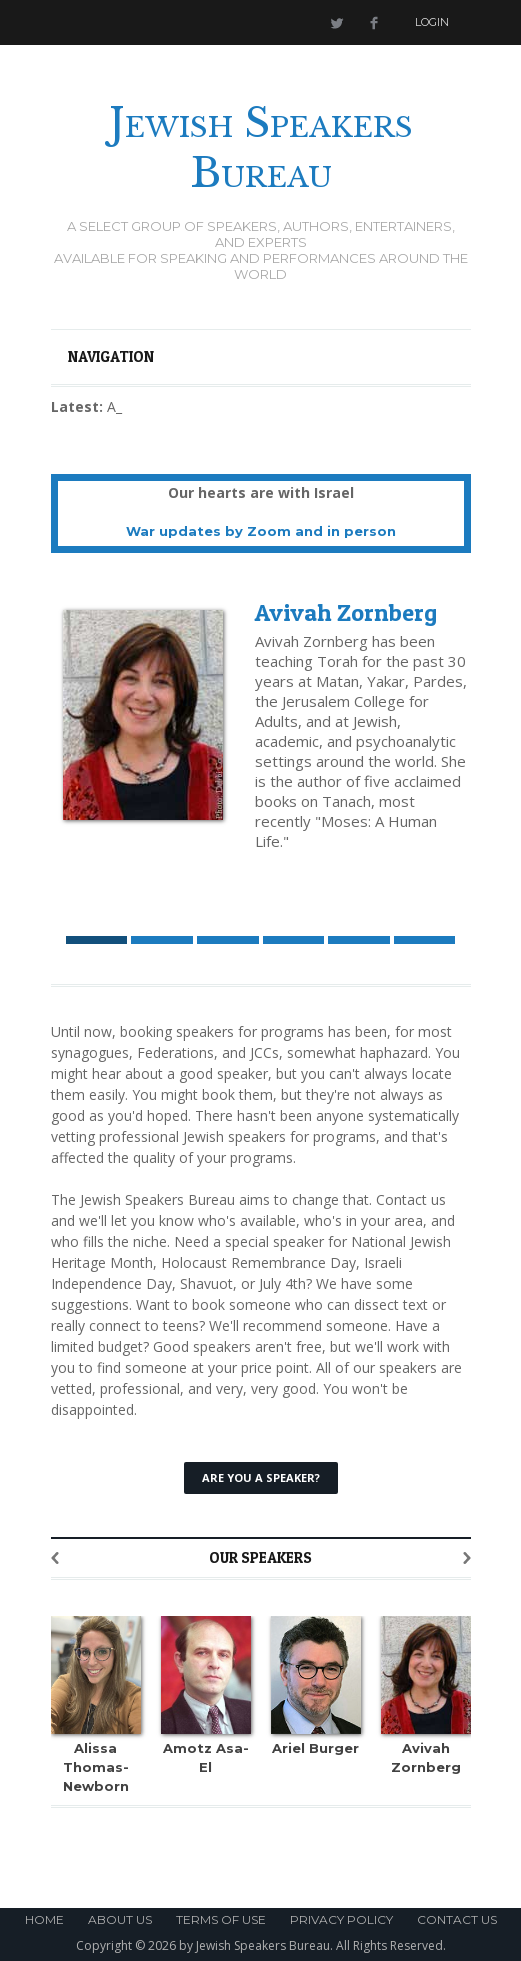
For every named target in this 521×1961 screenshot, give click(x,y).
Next (467, 1558)
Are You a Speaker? (261, 1477)
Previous (55, 1558)
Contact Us (457, 1919)
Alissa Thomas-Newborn (96, 1767)
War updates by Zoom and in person (261, 531)
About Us (120, 1919)
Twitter (336, 22)
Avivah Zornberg (346, 612)
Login (432, 22)
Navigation (111, 356)
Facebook (374, 22)
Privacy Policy (341, 1919)
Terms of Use (221, 1919)
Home (44, 1919)
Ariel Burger (315, 1748)
